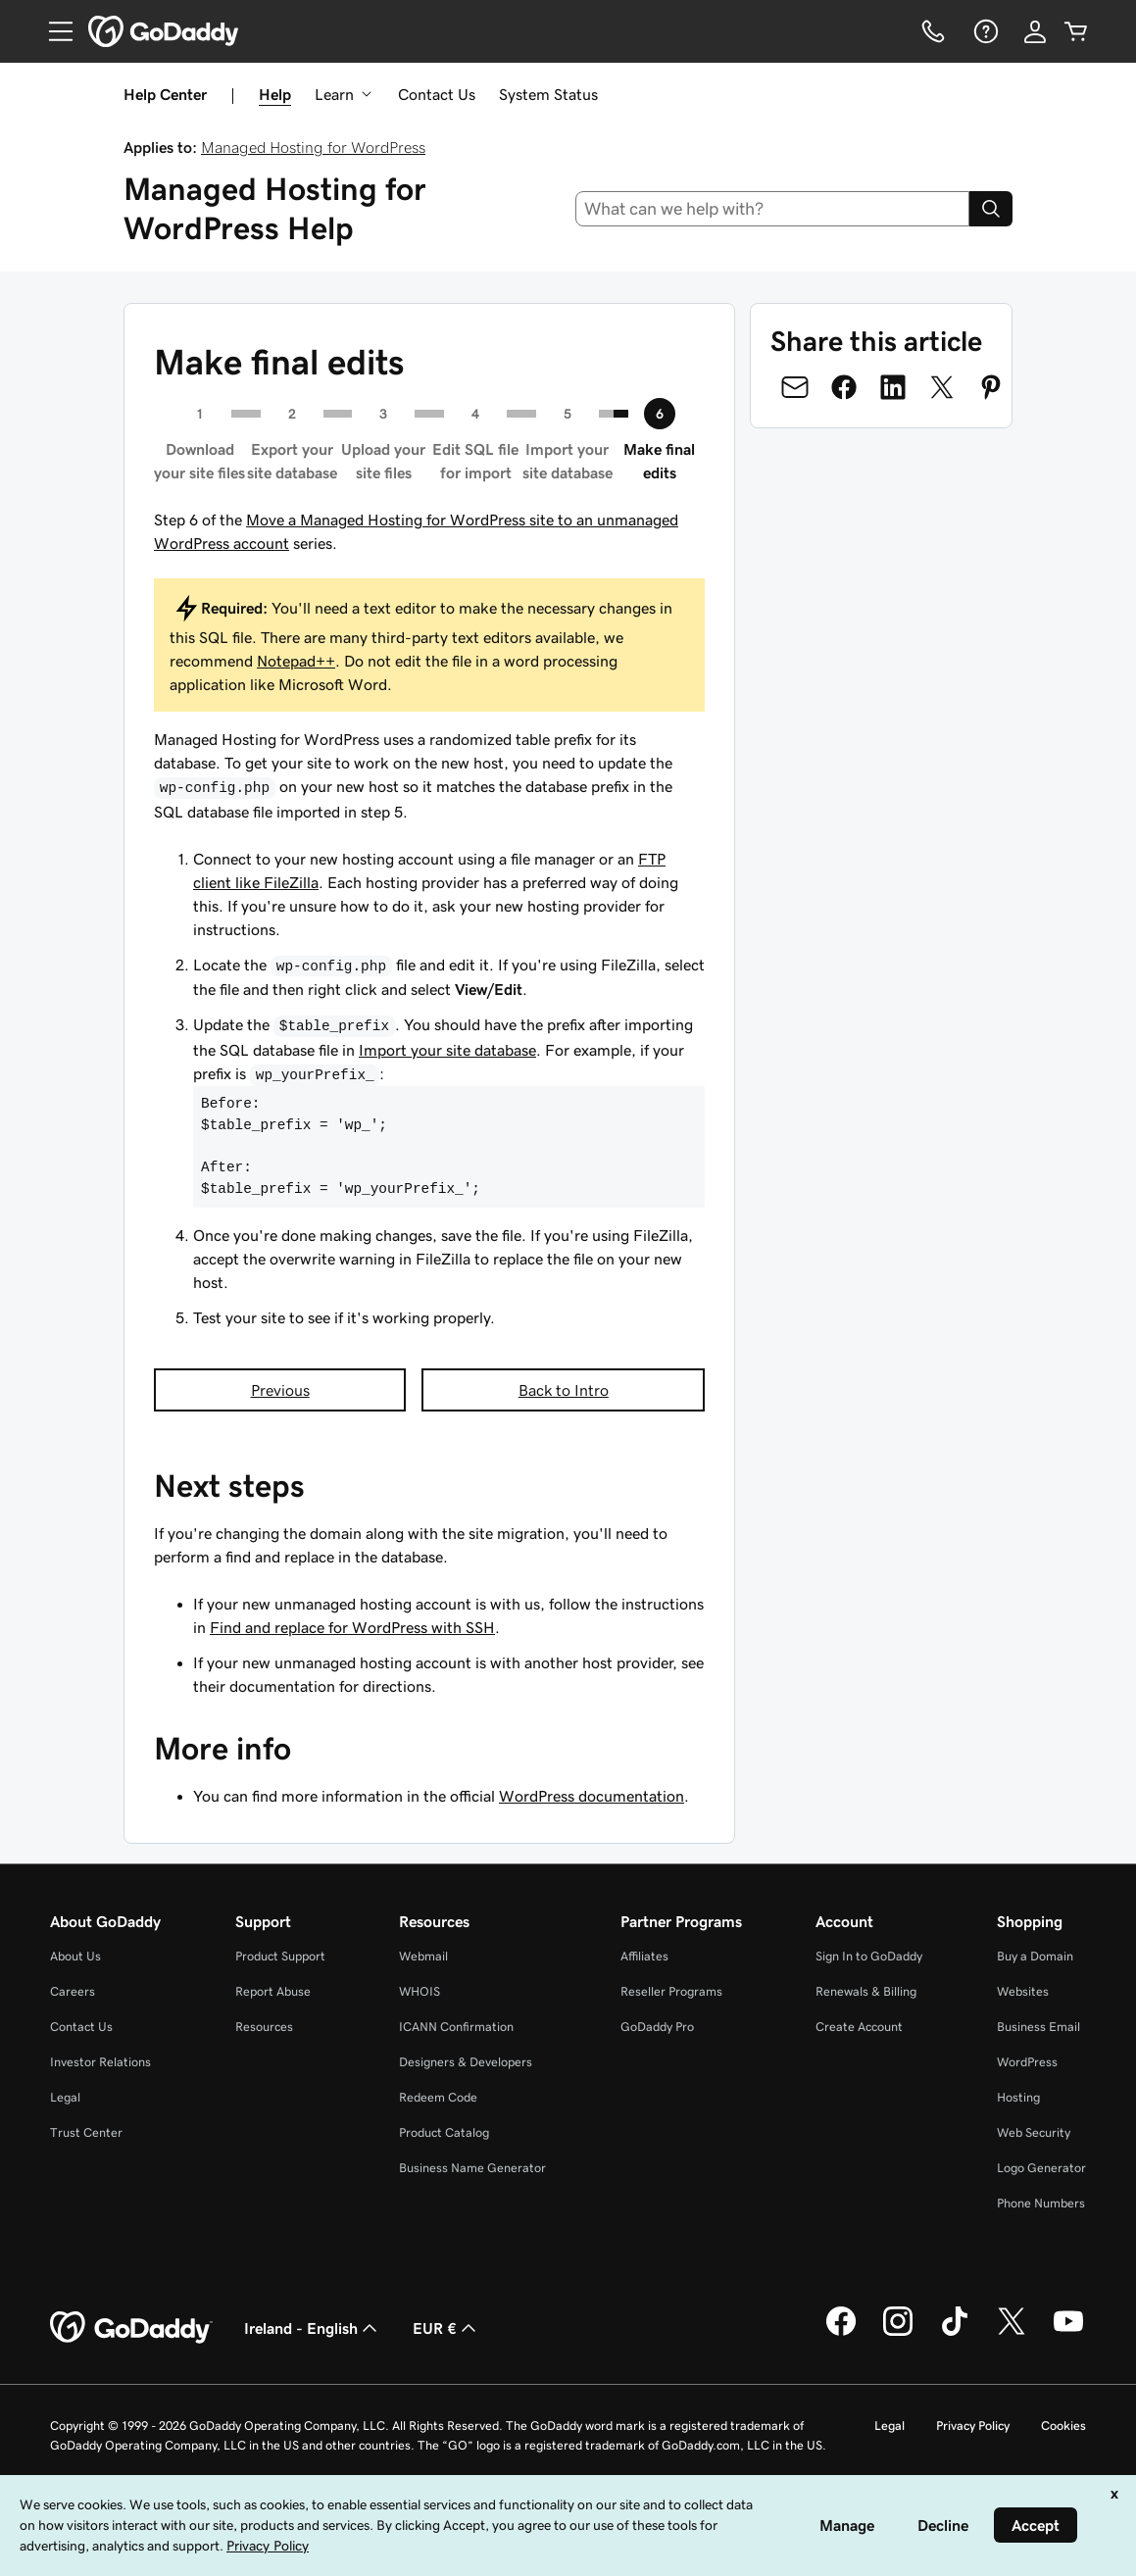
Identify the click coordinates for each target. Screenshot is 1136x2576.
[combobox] (772, 209)
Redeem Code (438, 2097)
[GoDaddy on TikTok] (954, 2333)
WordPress (1027, 2062)
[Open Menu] (53, 31)
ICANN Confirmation (456, 2026)
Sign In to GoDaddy (868, 1956)
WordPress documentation (591, 1796)
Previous (280, 1390)
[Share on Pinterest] (990, 387)
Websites (1023, 1991)
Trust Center (86, 2132)
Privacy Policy (973, 2425)
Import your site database (447, 1050)
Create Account (859, 2026)
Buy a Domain (1035, 1956)
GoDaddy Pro (657, 2026)
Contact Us (436, 94)
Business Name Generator (472, 2167)
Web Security (1033, 2132)
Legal (65, 2097)
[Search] (991, 208)
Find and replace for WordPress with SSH (352, 1627)
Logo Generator (1041, 2167)
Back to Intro (564, 1390)
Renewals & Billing (865, 1991)
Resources (264, 2026)
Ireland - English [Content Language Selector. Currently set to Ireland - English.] (312, 2328)
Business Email (1038, 2026)
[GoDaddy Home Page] (131, 2328)
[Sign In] (1035, 31)
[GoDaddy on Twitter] (1011, 2333)
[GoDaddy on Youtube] (1068, 2333)
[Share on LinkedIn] (892, 387)
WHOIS (419, 1991)
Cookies (1063, 2425)
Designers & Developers (465, 2062)
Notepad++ (296, 661)
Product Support (280, 1956)
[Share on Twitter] (941, 387)
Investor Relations (100, 2062)
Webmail (423, 1956)
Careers (72, 1991)
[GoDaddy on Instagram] (897, 2333)
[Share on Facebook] (843, 387)
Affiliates (644, 1956)
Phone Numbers (1041, 2203)
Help (275, 94)
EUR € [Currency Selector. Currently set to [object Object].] (446, 2328)
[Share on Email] (794, 387)
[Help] (984, 31)
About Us (75, 1956)
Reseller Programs (671, 1991)
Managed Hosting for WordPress (313, 147)
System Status (548, 94)
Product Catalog (444, 2132)
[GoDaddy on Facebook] (841, 2333)
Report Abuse (273, 1991)
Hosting (1018, 2097)
